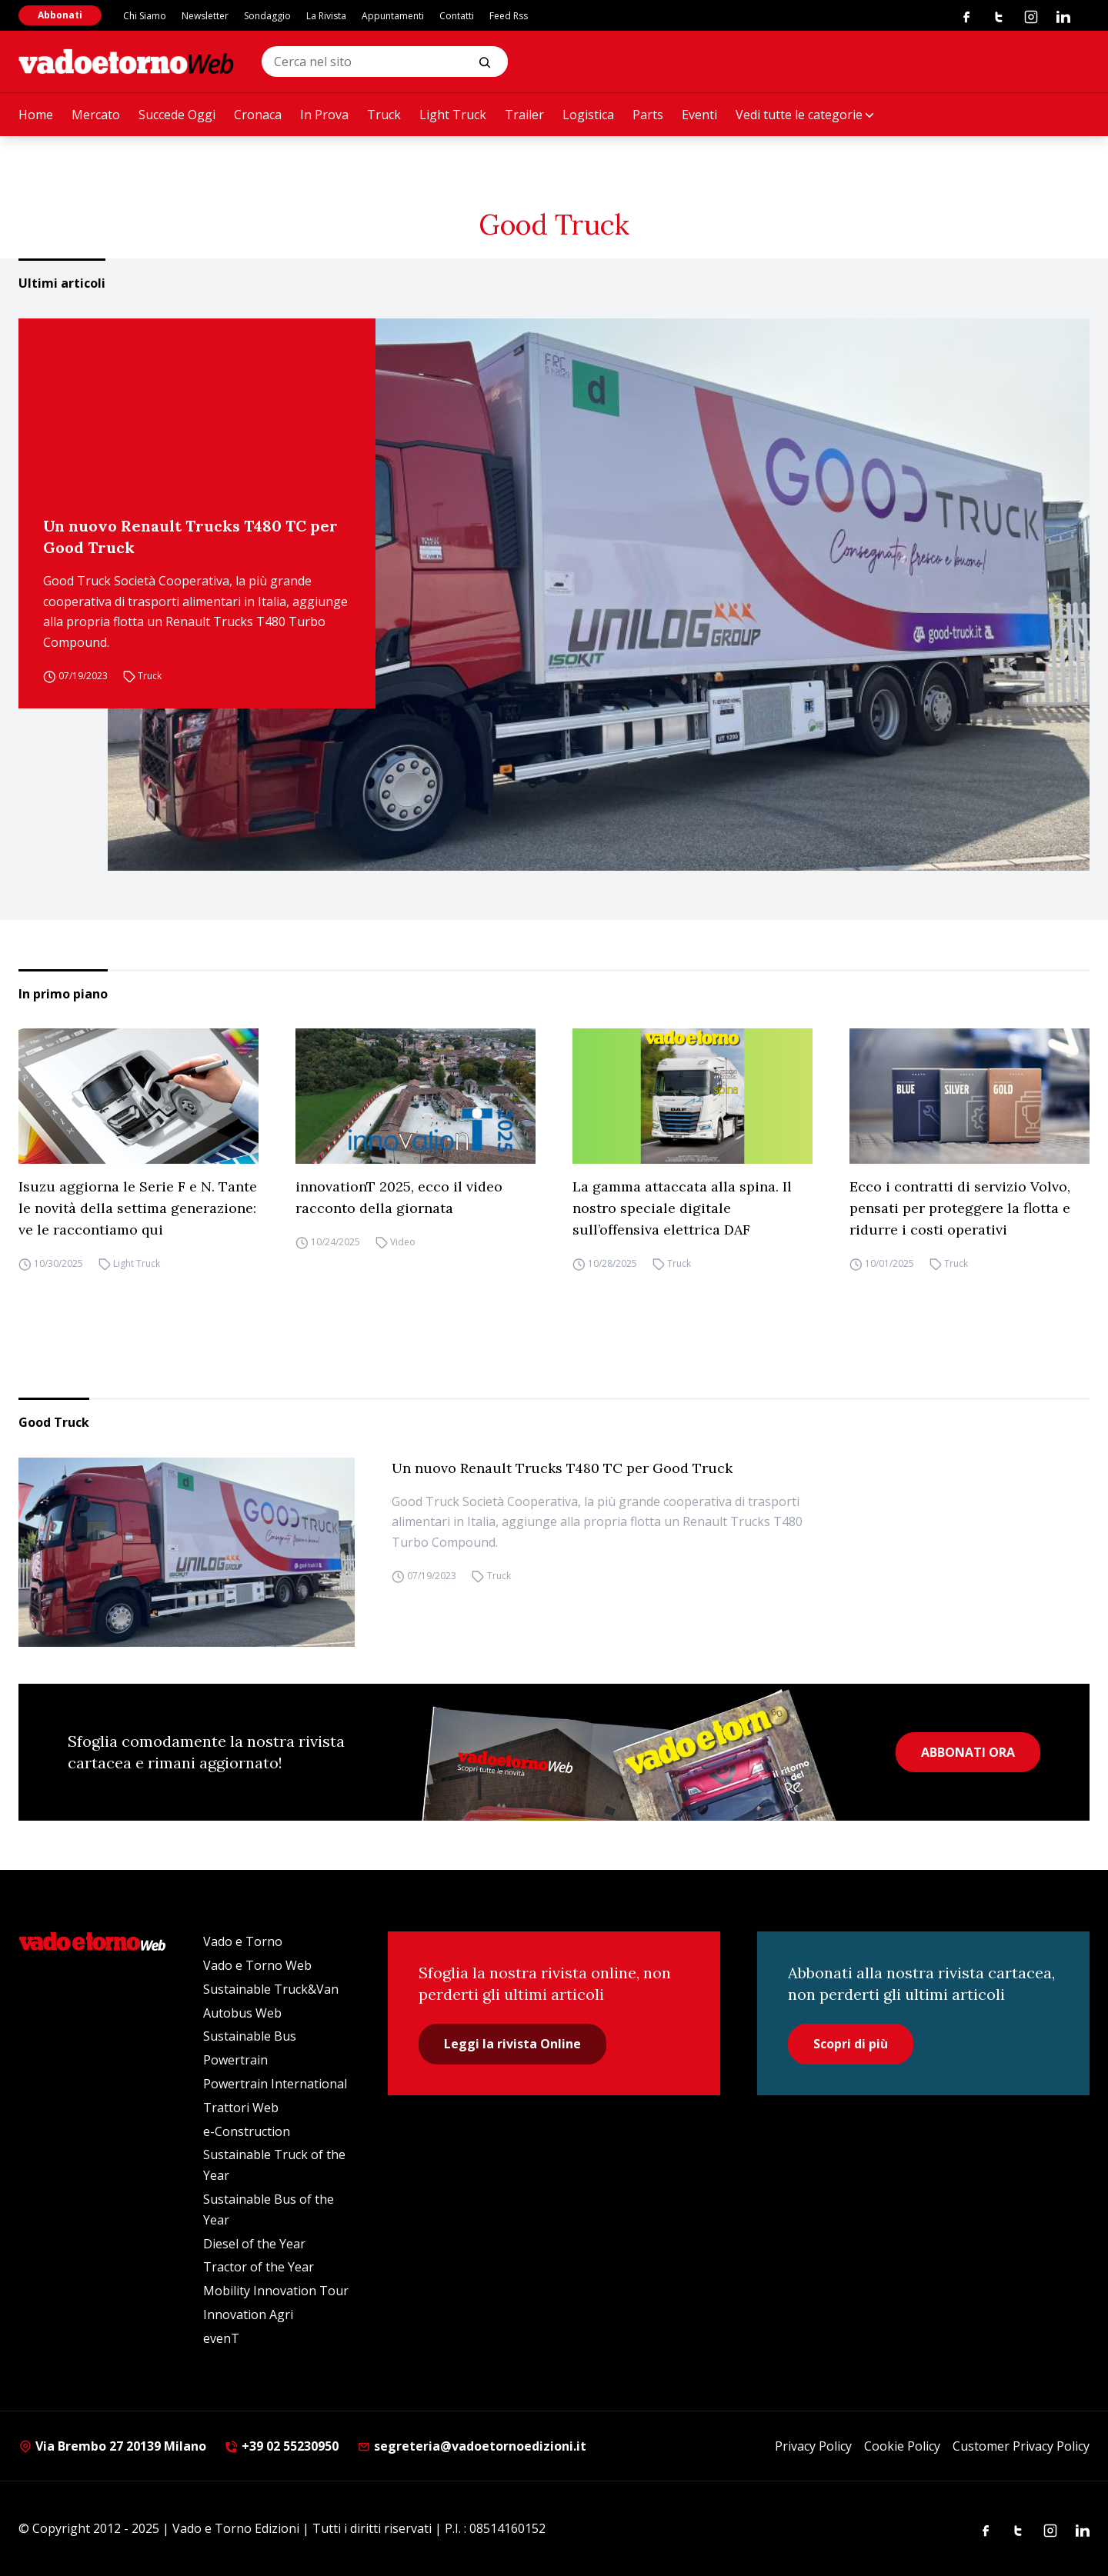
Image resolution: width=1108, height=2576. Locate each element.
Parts (647, 114)
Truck (384, 114)
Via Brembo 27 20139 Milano (112, 2446)
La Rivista (326, 15)
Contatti (456, 15)
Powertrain (235, 2059)
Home (35, 114)
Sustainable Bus (249, 2036)
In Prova (324, 114)
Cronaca (258, 114)
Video (403, 1241)
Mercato (96, 114)
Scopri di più (850, 2043)
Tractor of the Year (258, 2266)
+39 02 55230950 (282, 2446)
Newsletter (205, 15)
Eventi (699, 114)
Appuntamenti (393, 15)
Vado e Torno (242, 1941)
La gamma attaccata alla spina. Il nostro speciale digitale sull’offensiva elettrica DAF (682, 1208)
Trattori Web (241, 2107)
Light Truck (452, 114)
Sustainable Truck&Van (271, 1989)
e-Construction (246, 2131)
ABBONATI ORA (968, 1752)
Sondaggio (267, 15)
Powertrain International (275, 2083)
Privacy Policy (813, 2446)
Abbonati (60, 15)
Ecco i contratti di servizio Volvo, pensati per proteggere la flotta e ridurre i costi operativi (959, 1208)
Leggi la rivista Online (512, 2043)
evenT (221, 2338)
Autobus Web (242, 2012)
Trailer (524, 114)
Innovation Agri (248, 2314)
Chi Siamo (144, 15)
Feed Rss (508, 15)
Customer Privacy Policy (1021, 2446)
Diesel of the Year (254, 2243)
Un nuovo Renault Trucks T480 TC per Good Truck (190, 536)
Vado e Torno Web (257, 1965)
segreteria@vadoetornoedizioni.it (471, 2446)
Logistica (588, 114)
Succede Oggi (176, 114)
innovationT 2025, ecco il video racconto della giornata (398, 1197)
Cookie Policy (902, 2446)
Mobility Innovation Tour (276, 2290)
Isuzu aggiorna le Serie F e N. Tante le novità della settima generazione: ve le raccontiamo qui (137, 1208)
